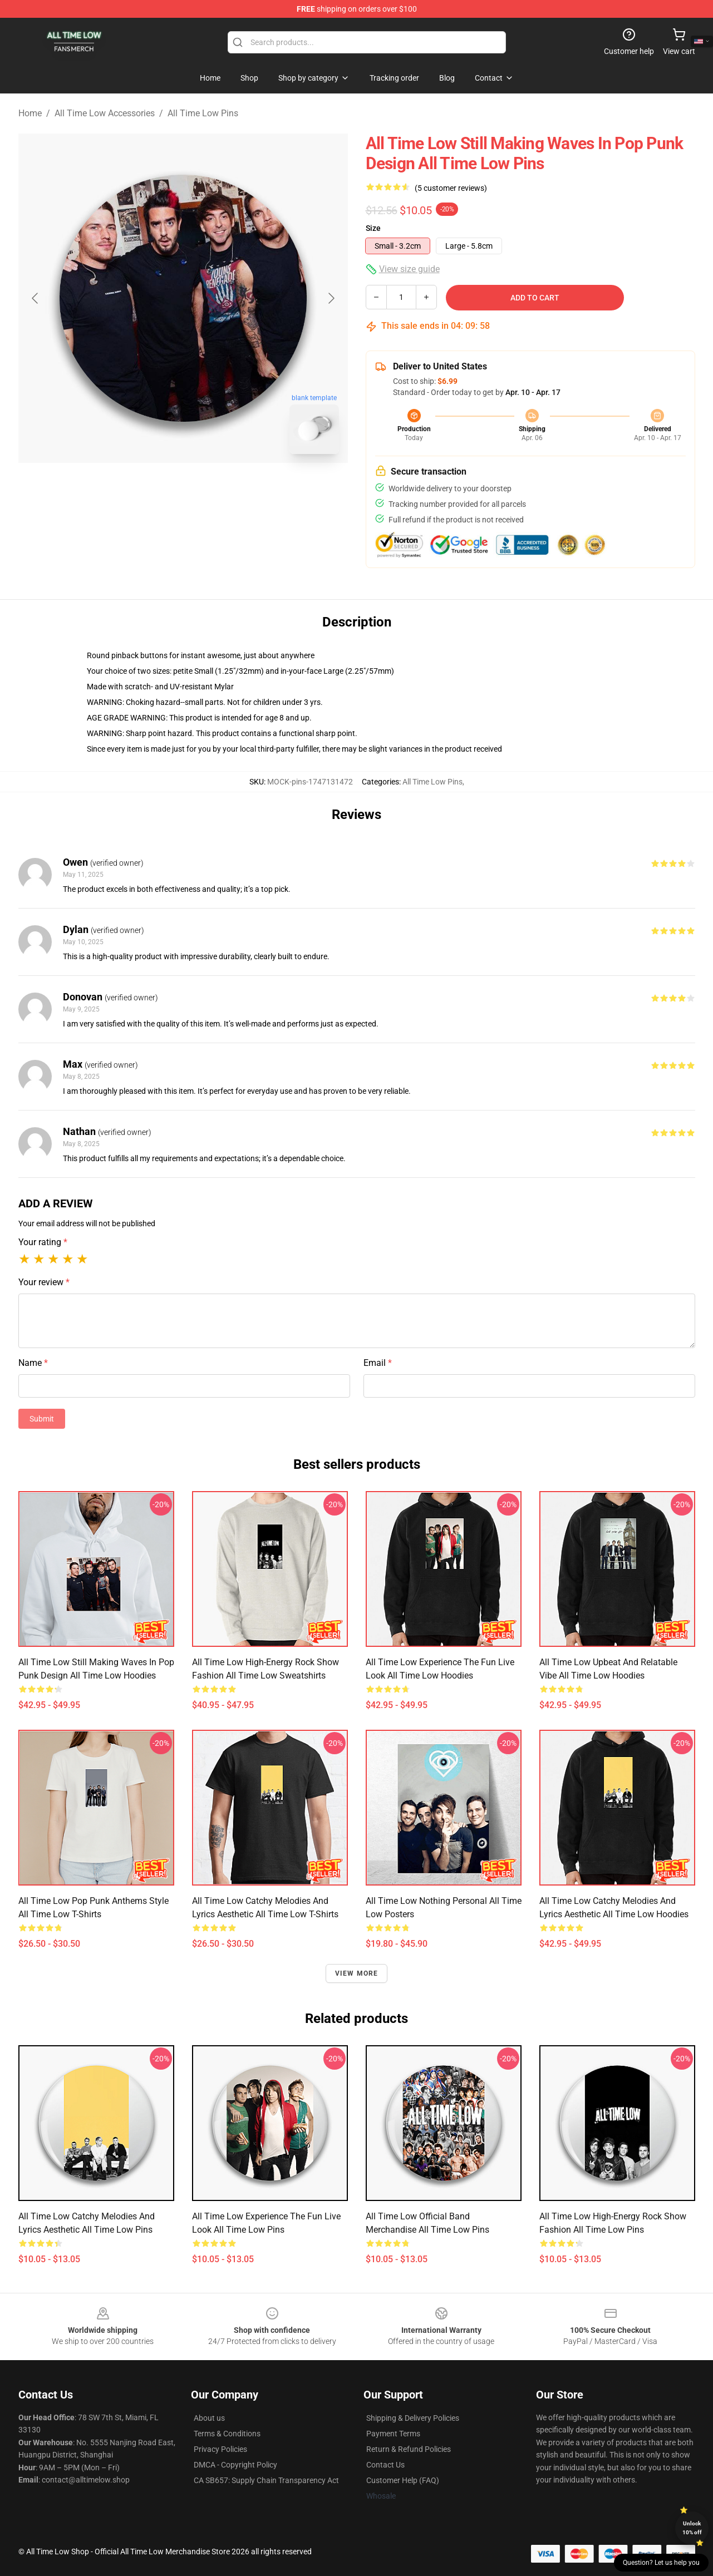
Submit (41, 1418)
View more (356, 1973)
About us (209, 2418)
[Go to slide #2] (212, 487)
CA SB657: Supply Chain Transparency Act (266, 2480)
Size (373, 228)
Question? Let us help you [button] (661, 2563)
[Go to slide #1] (154, 487)
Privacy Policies (220, 2449)
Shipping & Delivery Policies (412, 2418)
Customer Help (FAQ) (402, 2480)
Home (30, 113)
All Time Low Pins (203, 113)
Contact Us (385, 2464)
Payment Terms (393, 2433)
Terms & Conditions (227, 2433)
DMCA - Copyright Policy (235, 2464)
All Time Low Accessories (105, 113)
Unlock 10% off (692, 2527)
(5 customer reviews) (451, 188)
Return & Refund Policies (408, 2449)
